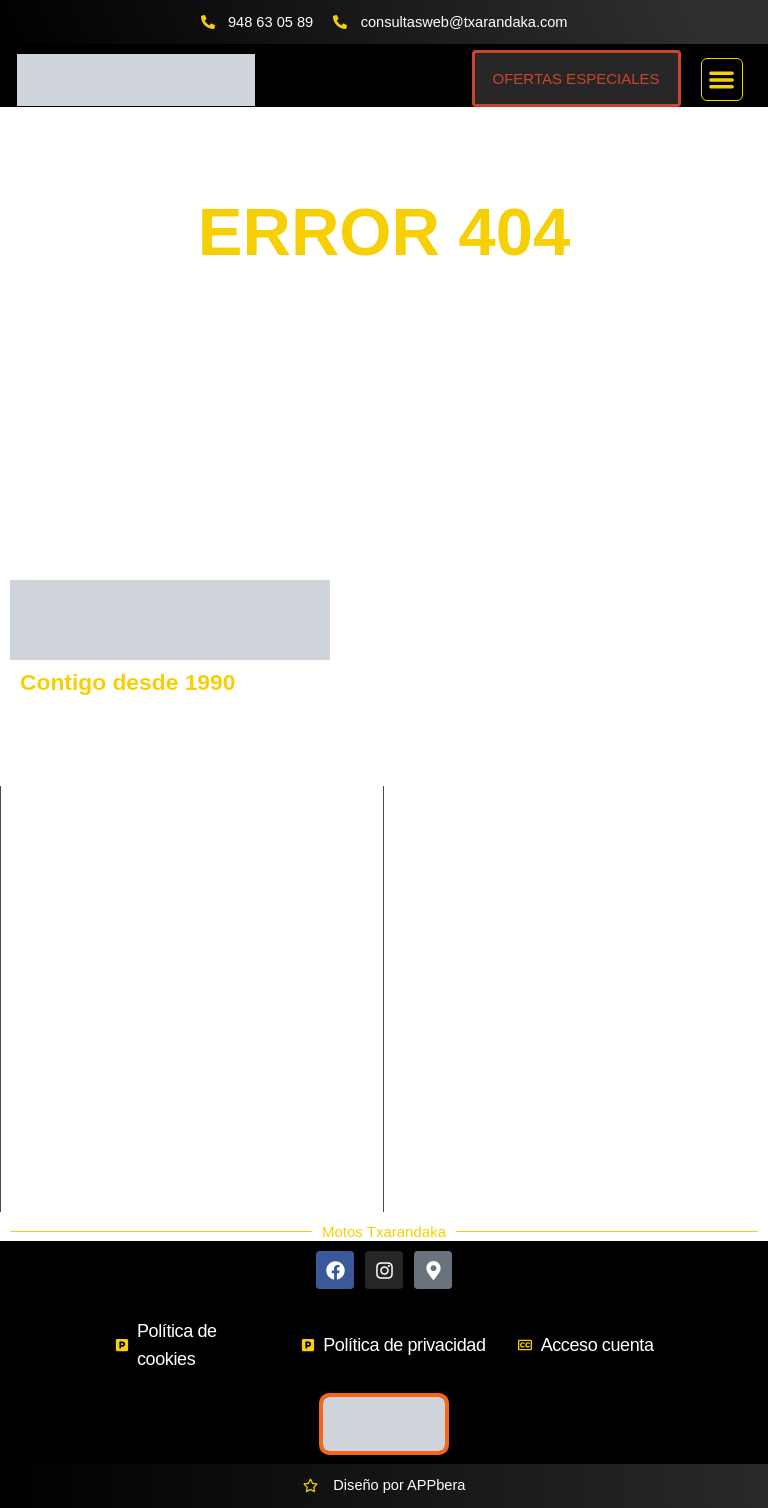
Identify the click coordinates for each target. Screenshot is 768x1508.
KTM (424, 677)
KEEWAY (439, 779)
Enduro (44, 958)
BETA (592, 813)
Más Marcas (455, 1038)
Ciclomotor (237, 890)
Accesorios (451, 1110)
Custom (227, 924)
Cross (40, 924)
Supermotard (244, 992)
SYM (590, 779)
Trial (216, 1026)
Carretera (52, 890)
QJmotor (437, 881)
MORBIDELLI (618, 847)
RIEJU (430, 813)
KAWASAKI (446, 745)
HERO (595, 881)
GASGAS (440, 711)
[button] (722, 79)
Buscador (447, 1062)
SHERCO (440, 847)
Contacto (445, 1014)
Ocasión (442, 1158)
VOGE (595, 711)
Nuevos (440, 1134)
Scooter (46, 992)
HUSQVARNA (619, 677)
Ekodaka (444, 1086)
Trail (35, 1026)
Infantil (223, 958)
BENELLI (604, 745)
